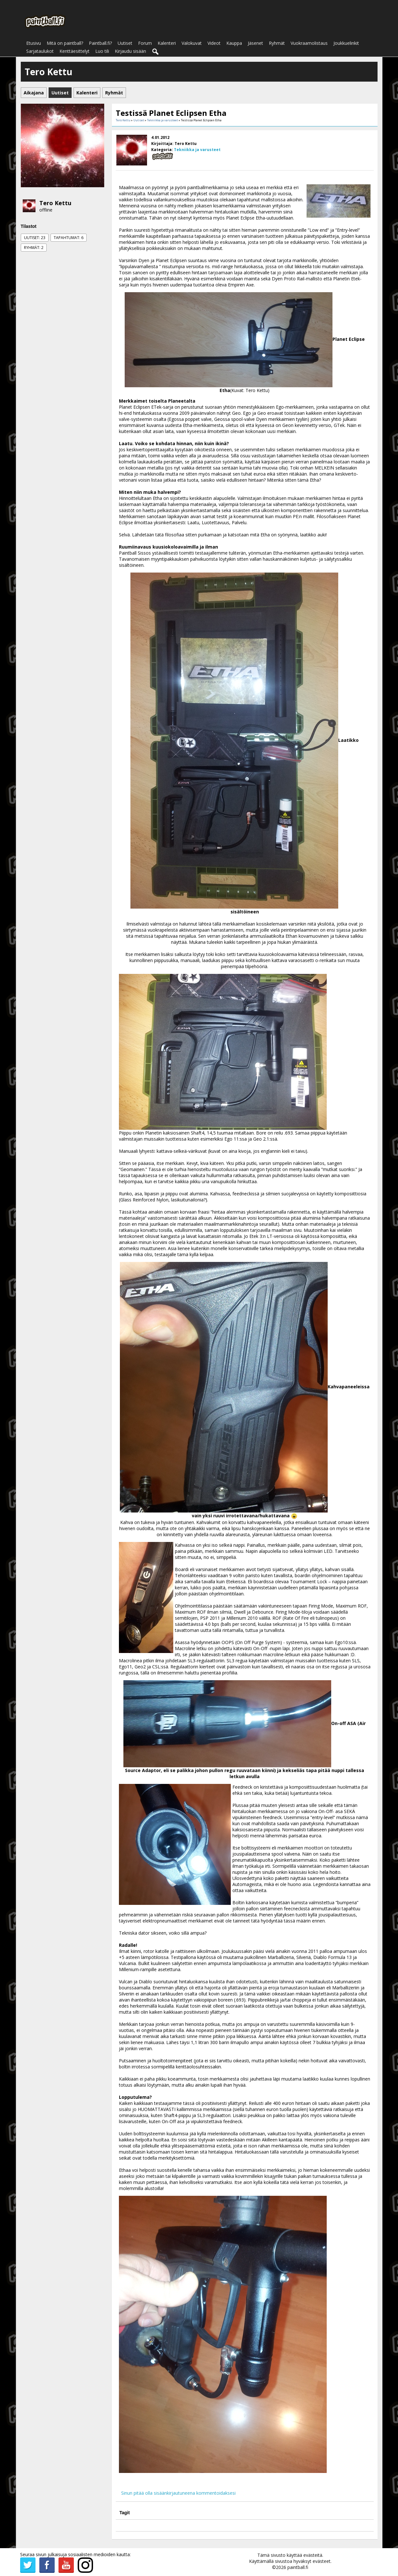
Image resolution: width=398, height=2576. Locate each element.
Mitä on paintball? (65, 43)
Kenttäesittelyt (74, 51)
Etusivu (33, 43)
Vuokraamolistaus (309, 43)
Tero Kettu (55, 203)
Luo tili (102, 51)
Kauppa (234, 43)
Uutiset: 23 (34, 237)
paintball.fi (297, 2567)
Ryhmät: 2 (33, 247)
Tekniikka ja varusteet (162, 120)
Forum (145, 43)
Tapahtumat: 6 (68, 237)
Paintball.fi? (100, 43)
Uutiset (125, 43)
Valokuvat (192, 43)
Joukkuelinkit (346, 43)
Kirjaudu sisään (130, 51)
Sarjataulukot (40, 51)
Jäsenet (255, 43)
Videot (214, 43)
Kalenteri (167, 43)
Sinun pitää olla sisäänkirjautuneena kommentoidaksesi (178, 2493)
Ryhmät (277, 43)
